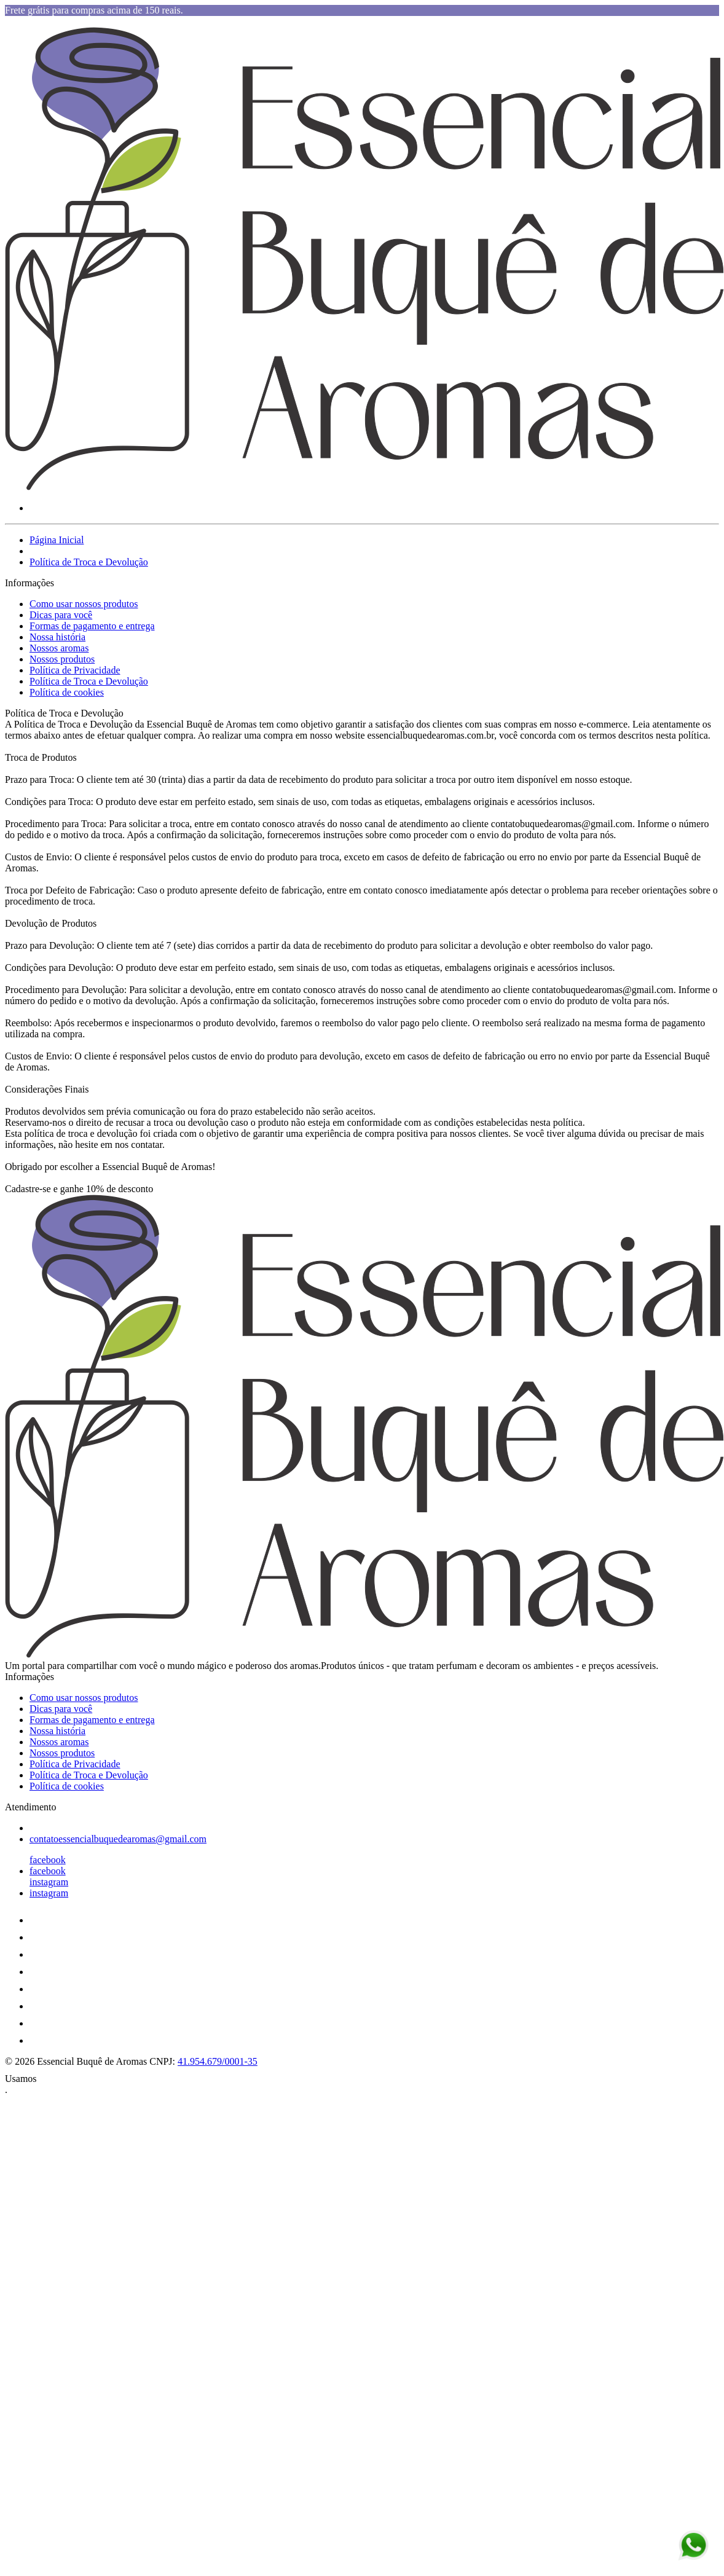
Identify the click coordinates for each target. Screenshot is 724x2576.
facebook (48, 1860)
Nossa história (57, 637)
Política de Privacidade (75, 670)
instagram (49, 1882)
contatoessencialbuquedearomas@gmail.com (118, 1839)
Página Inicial (57, 540)
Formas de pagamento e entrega (92, 626)
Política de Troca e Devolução (89, 562)
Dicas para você (61, 615)
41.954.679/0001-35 (218, 2061)
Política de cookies (67, 692)
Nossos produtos (62, 659)
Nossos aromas (59, 648)
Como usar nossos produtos (84, 604)
